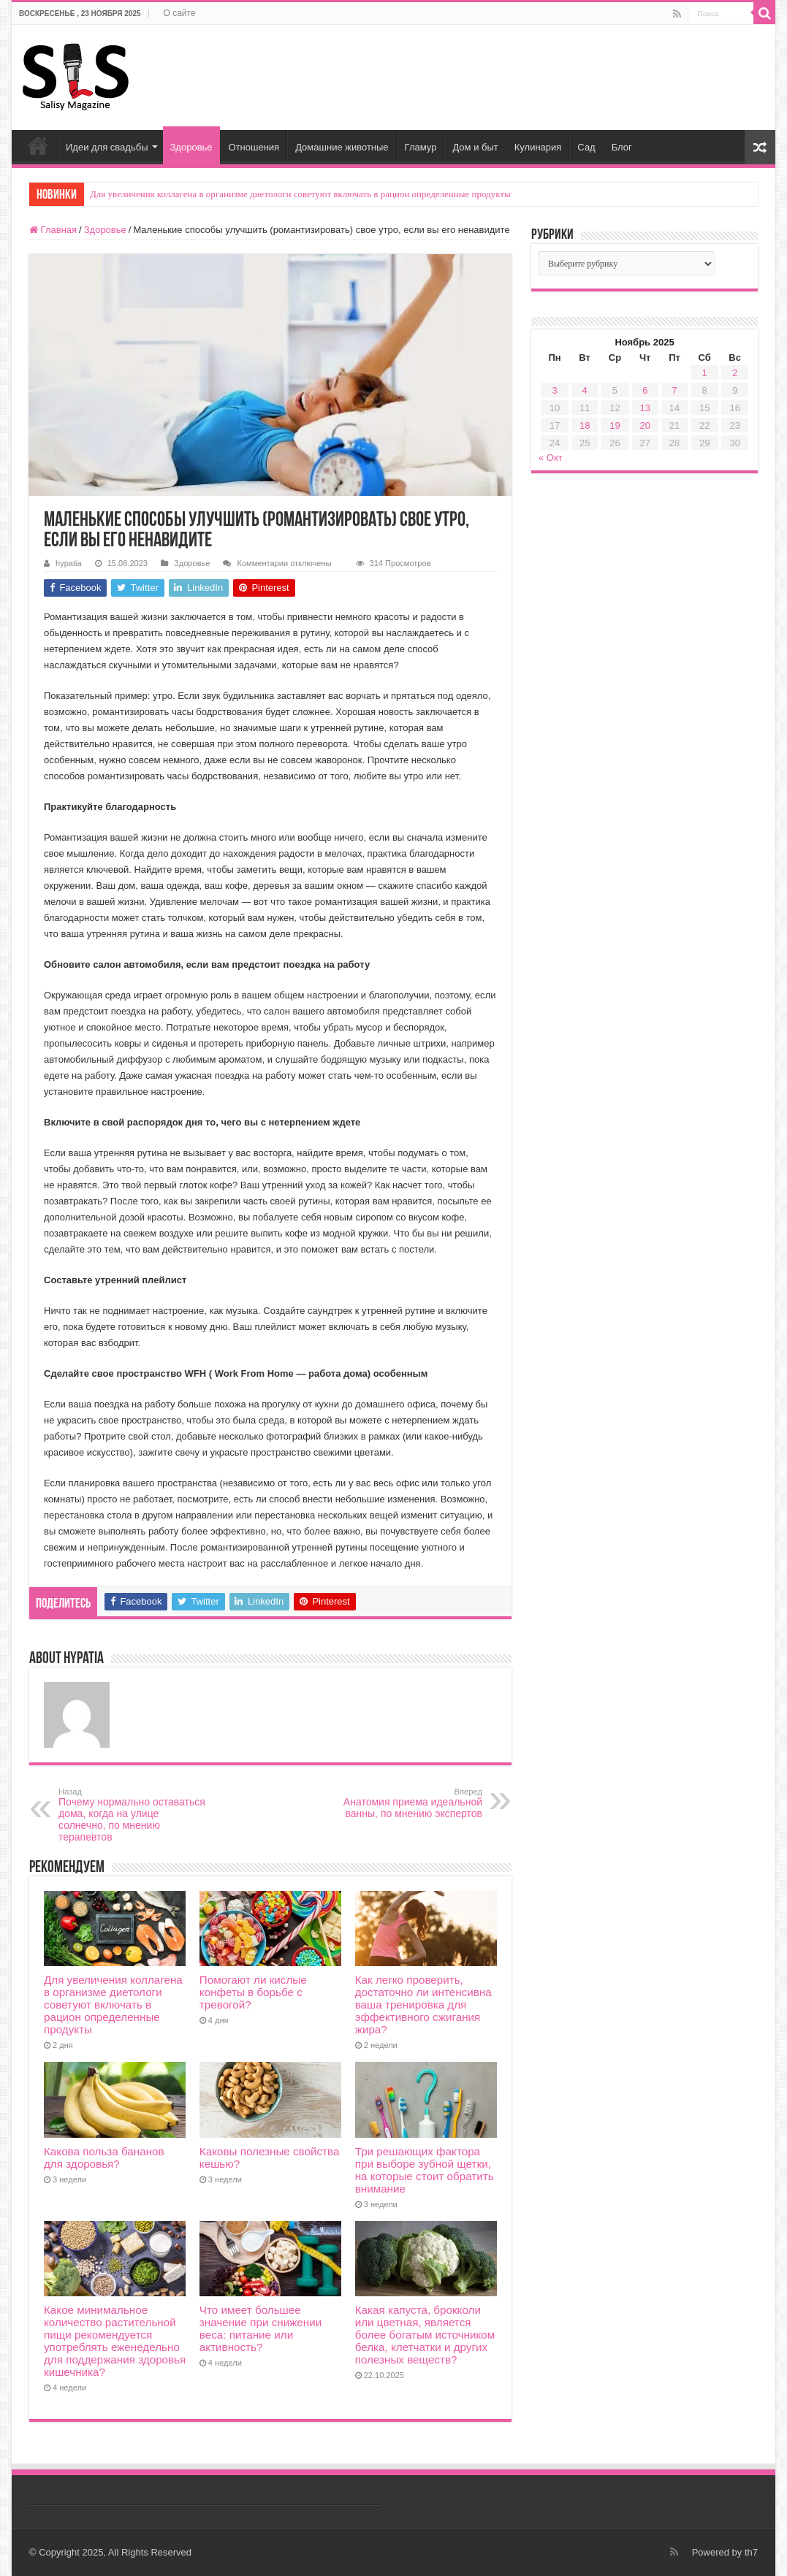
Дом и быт (475, 147)
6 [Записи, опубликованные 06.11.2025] (644, 390)
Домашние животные (341, 147)
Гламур (421, 147)
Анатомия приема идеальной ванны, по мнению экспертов (407, 1803)
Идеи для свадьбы (107, 147)
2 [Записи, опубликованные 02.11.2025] (734, 372)
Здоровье (191, 147)
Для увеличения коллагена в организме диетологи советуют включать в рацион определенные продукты (300, 193)
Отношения (254, 147)
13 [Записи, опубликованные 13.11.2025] (645, 407)
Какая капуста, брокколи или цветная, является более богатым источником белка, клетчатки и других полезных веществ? (425, 2335)
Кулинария (538, 147)
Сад (586, 147)
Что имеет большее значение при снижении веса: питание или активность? (260, 2328)
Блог (622, 147)
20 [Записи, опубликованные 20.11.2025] (645, 425)
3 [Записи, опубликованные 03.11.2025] (554, 390)
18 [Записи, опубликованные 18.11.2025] (584, 425)
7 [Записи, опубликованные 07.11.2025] (674, 390)
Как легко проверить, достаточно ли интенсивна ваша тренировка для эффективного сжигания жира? (423, 2004)
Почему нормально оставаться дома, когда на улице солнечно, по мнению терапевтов (133, 1815)
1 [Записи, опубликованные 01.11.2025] (704, 372)
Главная (38, 145)
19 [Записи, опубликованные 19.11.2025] (614, 425)
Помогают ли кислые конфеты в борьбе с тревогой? (253, 1992)
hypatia (69, 563)
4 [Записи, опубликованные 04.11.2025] (585, 390)
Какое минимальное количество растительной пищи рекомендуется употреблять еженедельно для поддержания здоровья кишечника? (115, 2341)
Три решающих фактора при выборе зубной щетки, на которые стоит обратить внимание (424, 2170)
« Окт (551, 457)
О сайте (180, 13)
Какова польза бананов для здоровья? (104, 2157)
